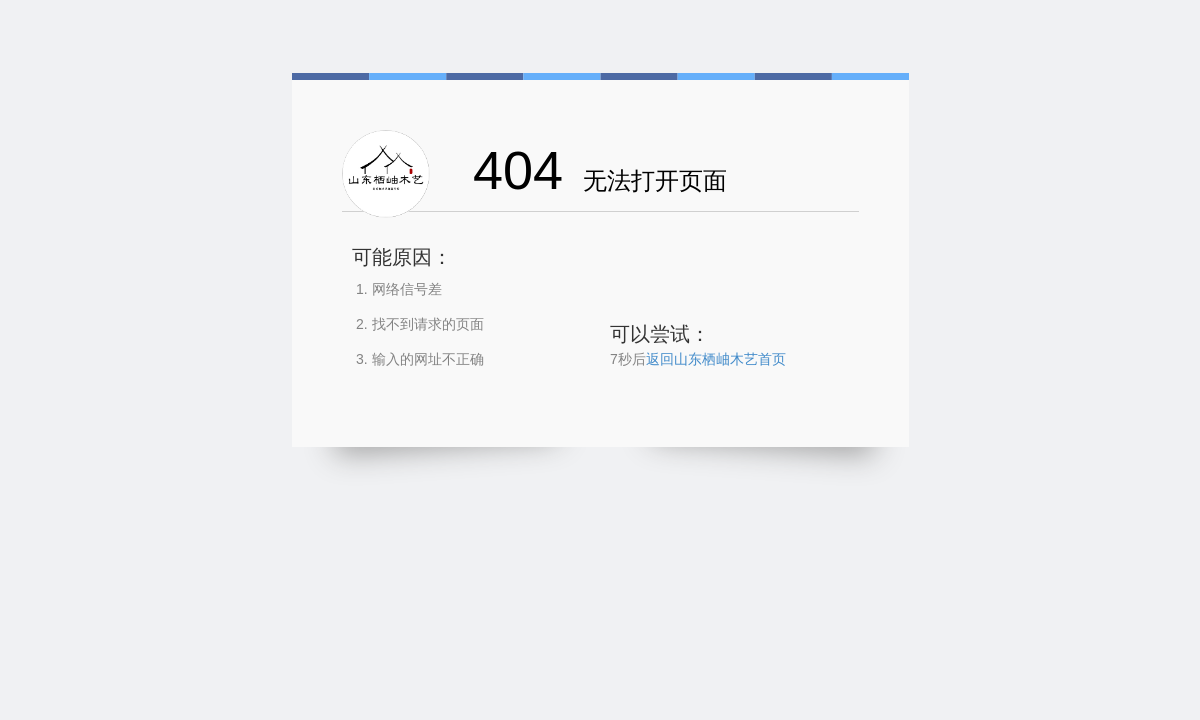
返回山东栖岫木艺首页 (716, 359)
